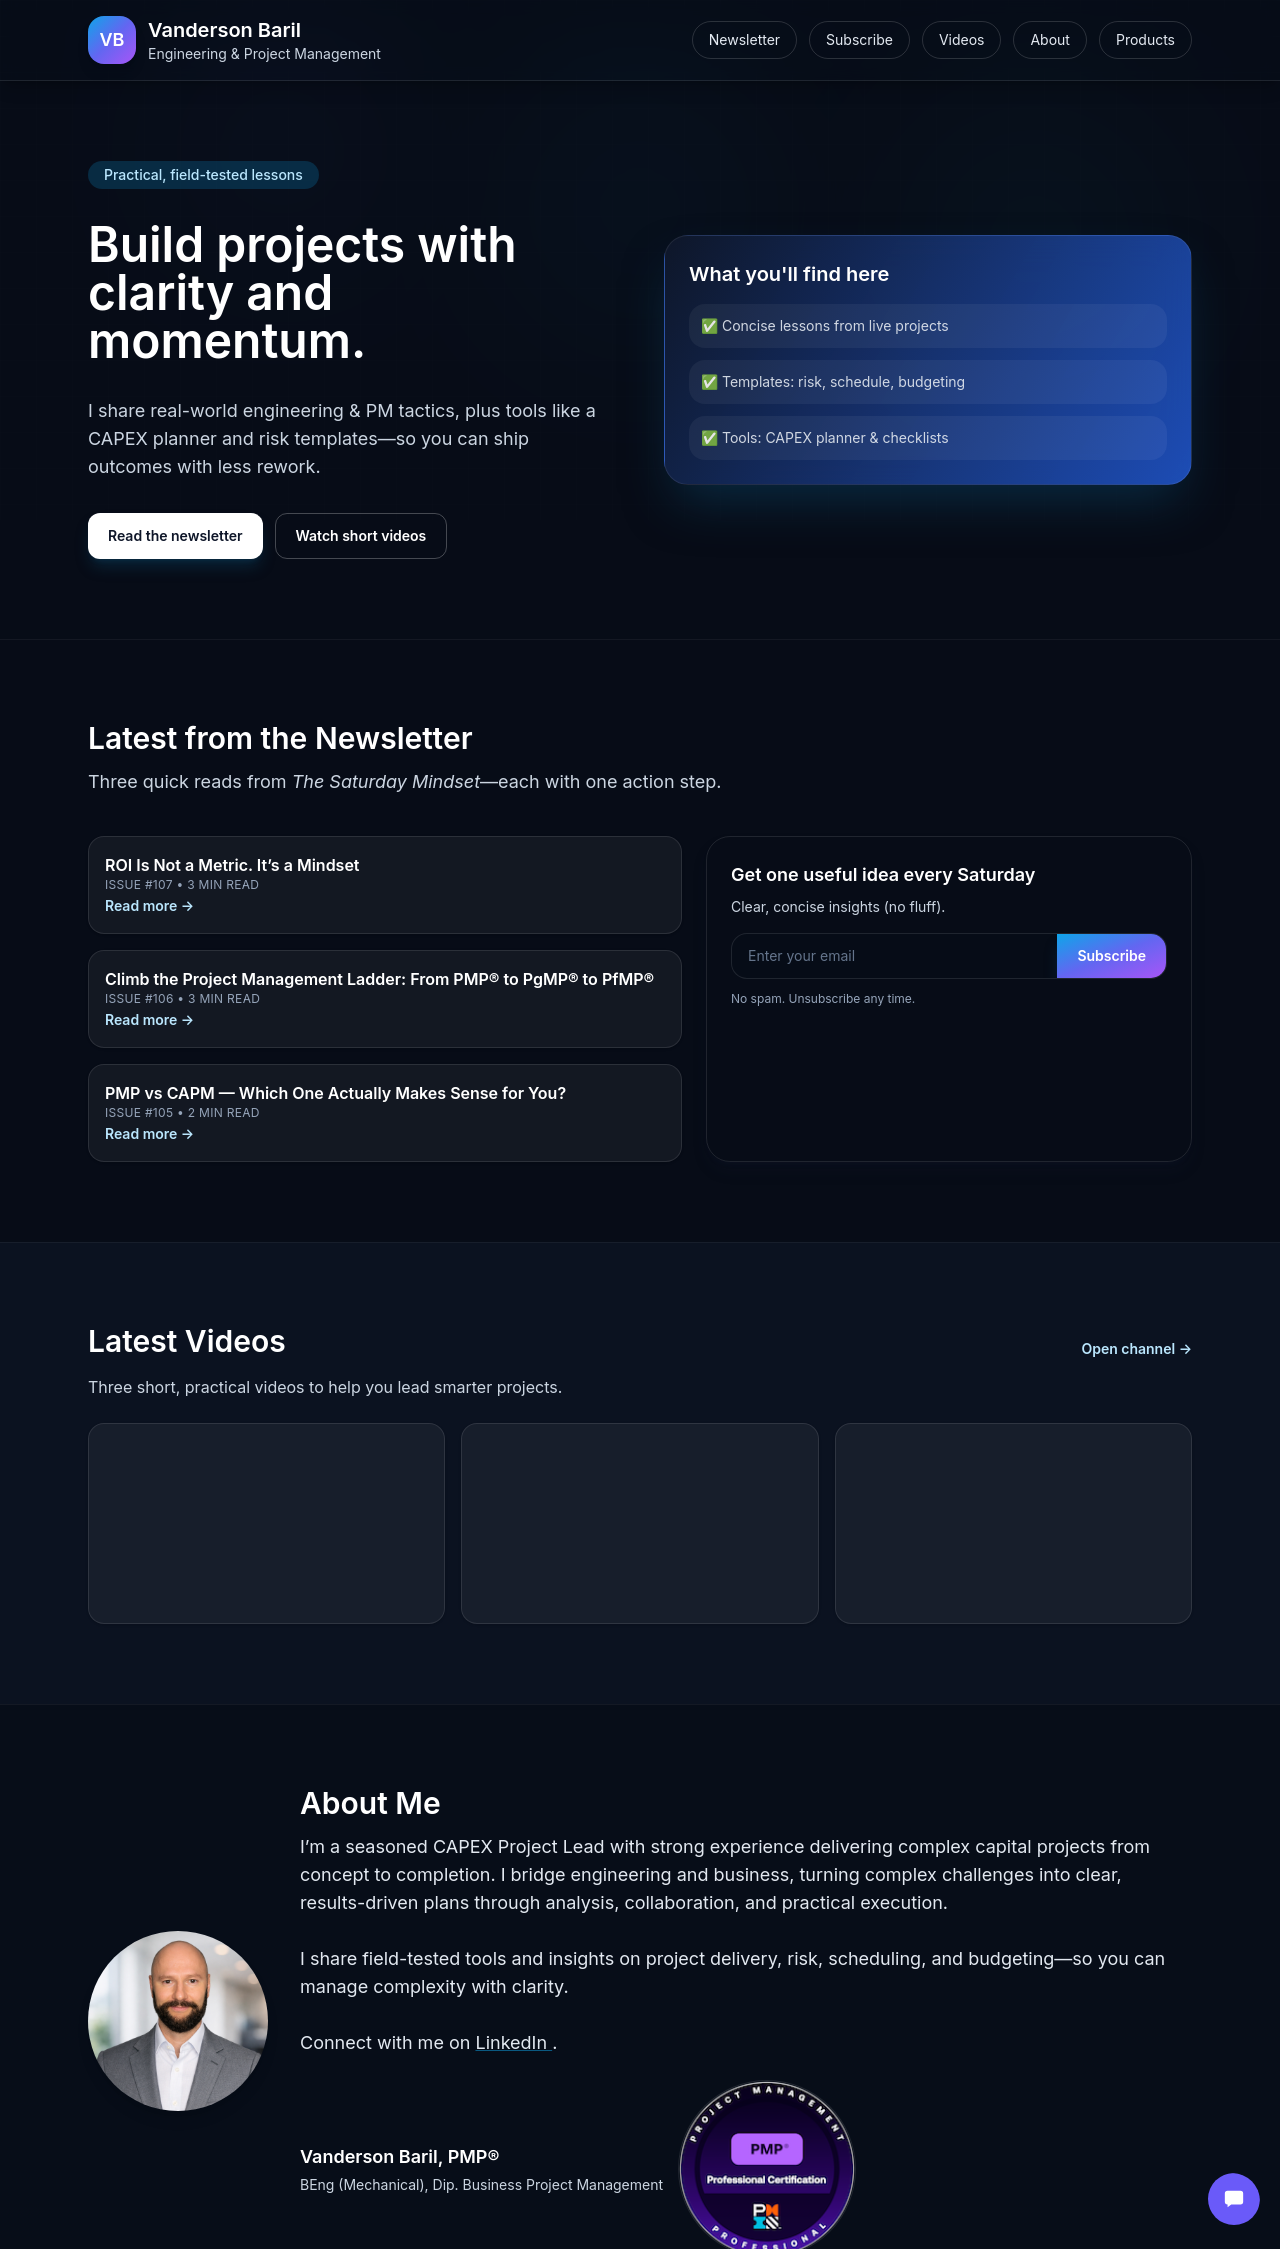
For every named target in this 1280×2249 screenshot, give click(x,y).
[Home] (234, 40)
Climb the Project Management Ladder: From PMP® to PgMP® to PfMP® (379, 979)
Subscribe (859, 39)
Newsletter (744, 39)
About (1049, 39)
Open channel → (1136, 1348)
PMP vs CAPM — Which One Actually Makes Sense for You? (335, 1093)
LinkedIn (513, 2042)
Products (1145, 39)
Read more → (149, 905)
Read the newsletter (175, 535)
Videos (962, 39)
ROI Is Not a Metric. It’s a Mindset (232, 865)
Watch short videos (361, 535)
